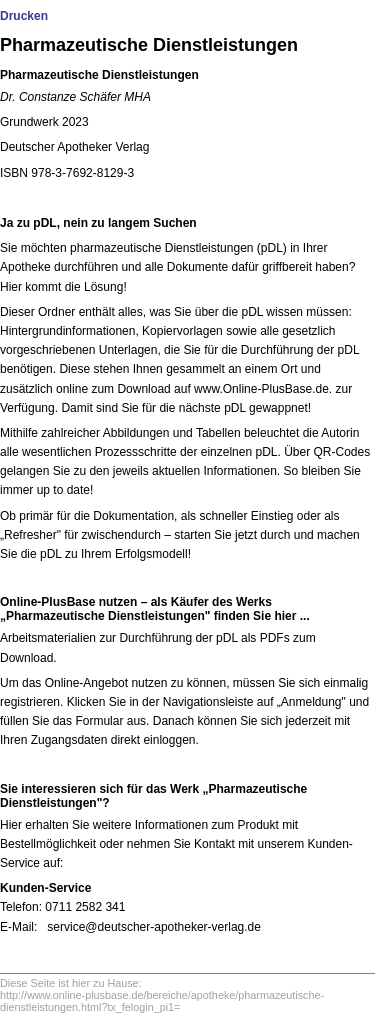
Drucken (24, 16)
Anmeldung (311, 702)
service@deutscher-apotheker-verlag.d (150, 927)
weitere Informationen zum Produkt (186, 825)
